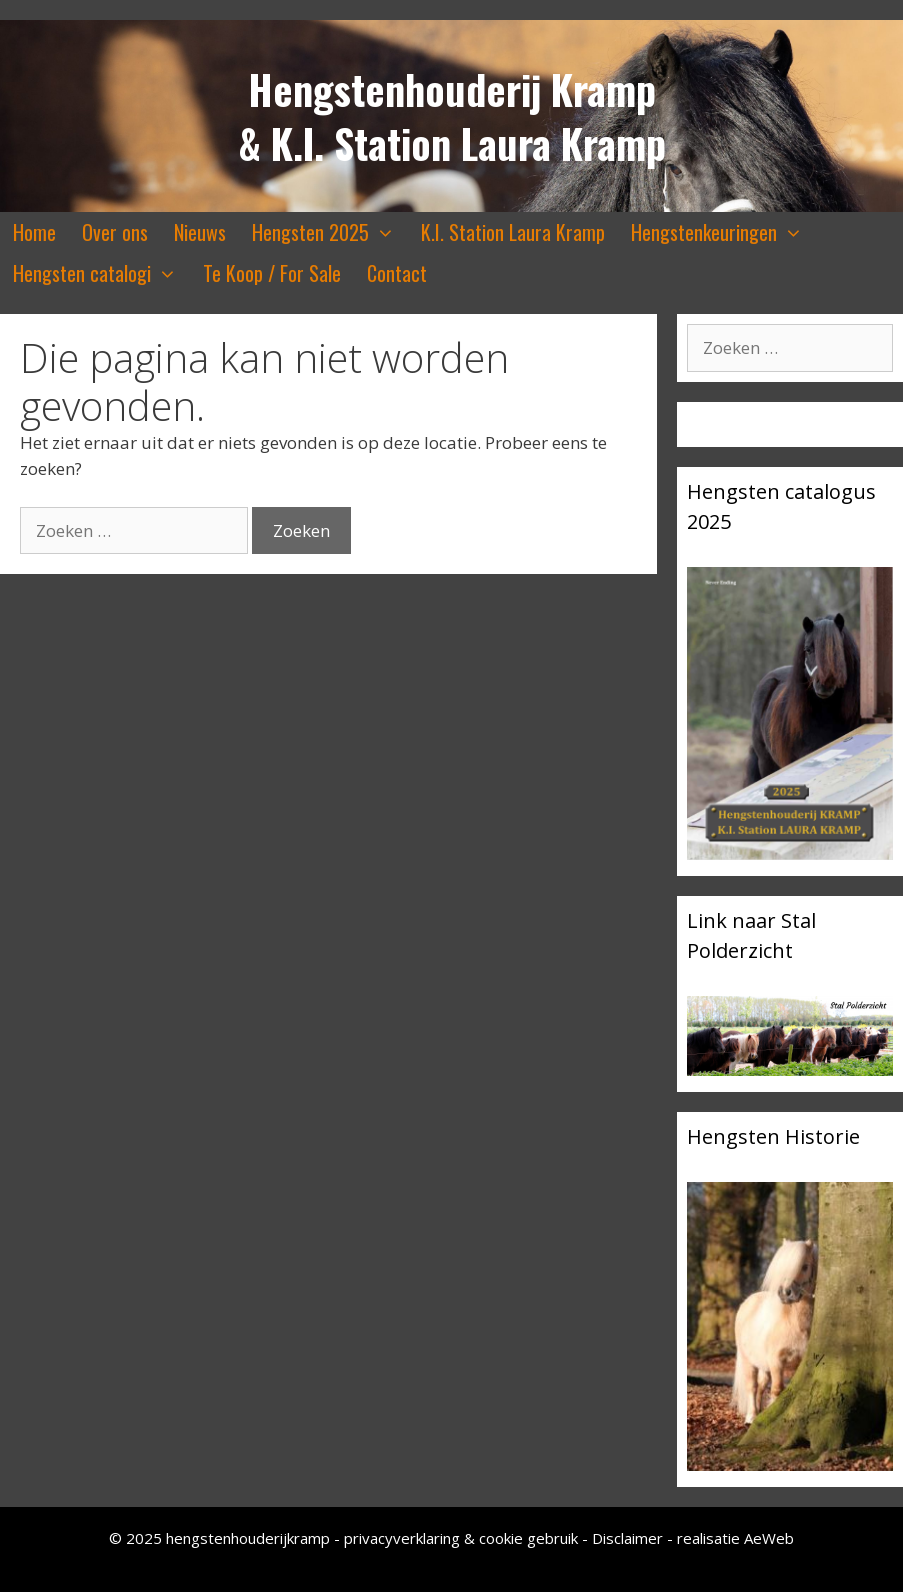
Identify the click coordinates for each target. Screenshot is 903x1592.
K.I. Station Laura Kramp (513, 232)
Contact (397, 273)
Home (34, 232)
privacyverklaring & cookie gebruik (463, 1538)
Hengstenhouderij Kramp (452, 89)
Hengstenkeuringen (723, 232)
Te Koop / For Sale (272, 273)
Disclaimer (627, 1538)
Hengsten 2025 (330, 232)
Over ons (115, 232)
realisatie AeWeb (735, 1538)
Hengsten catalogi (101, 273)
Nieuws (200, 232)
